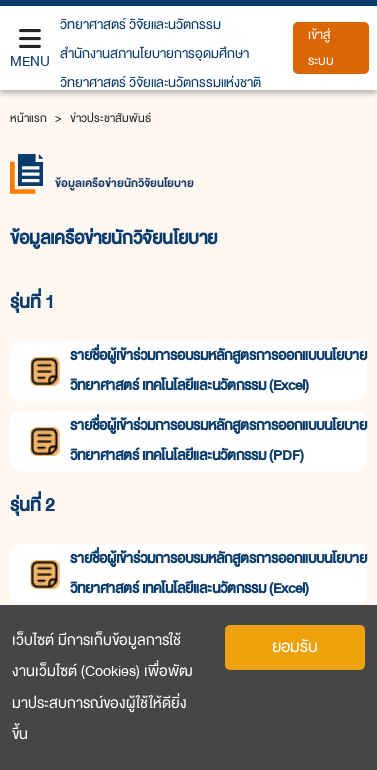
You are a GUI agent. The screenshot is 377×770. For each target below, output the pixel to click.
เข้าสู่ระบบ (321, 48)
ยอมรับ (295, 646)
